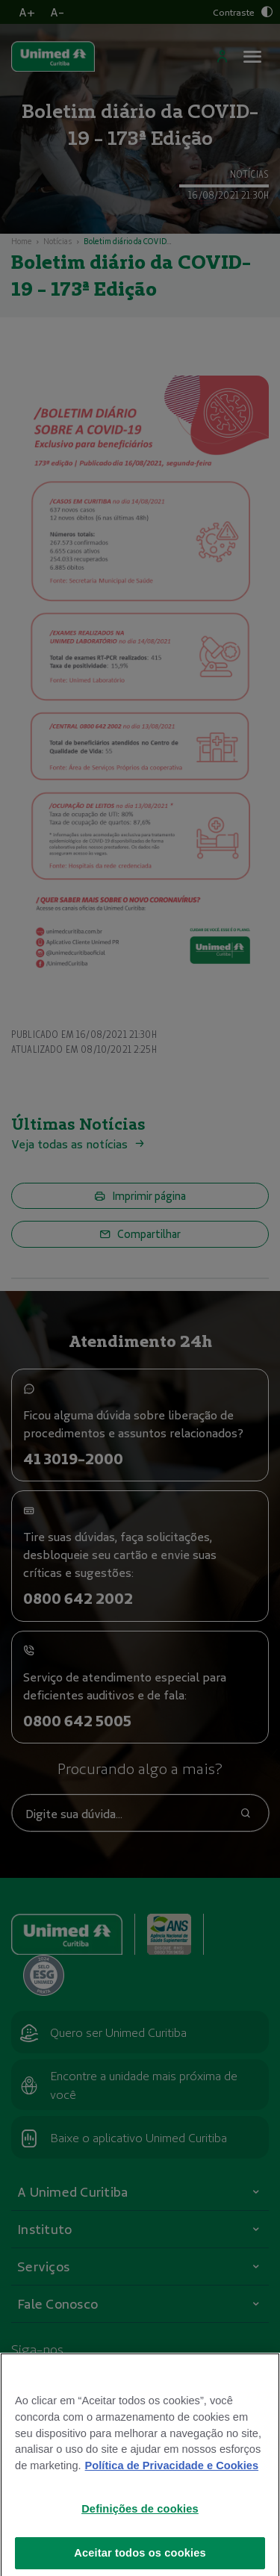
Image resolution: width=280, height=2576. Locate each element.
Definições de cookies (140, 2528)
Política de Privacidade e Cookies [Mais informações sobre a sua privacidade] (171, 2485)
